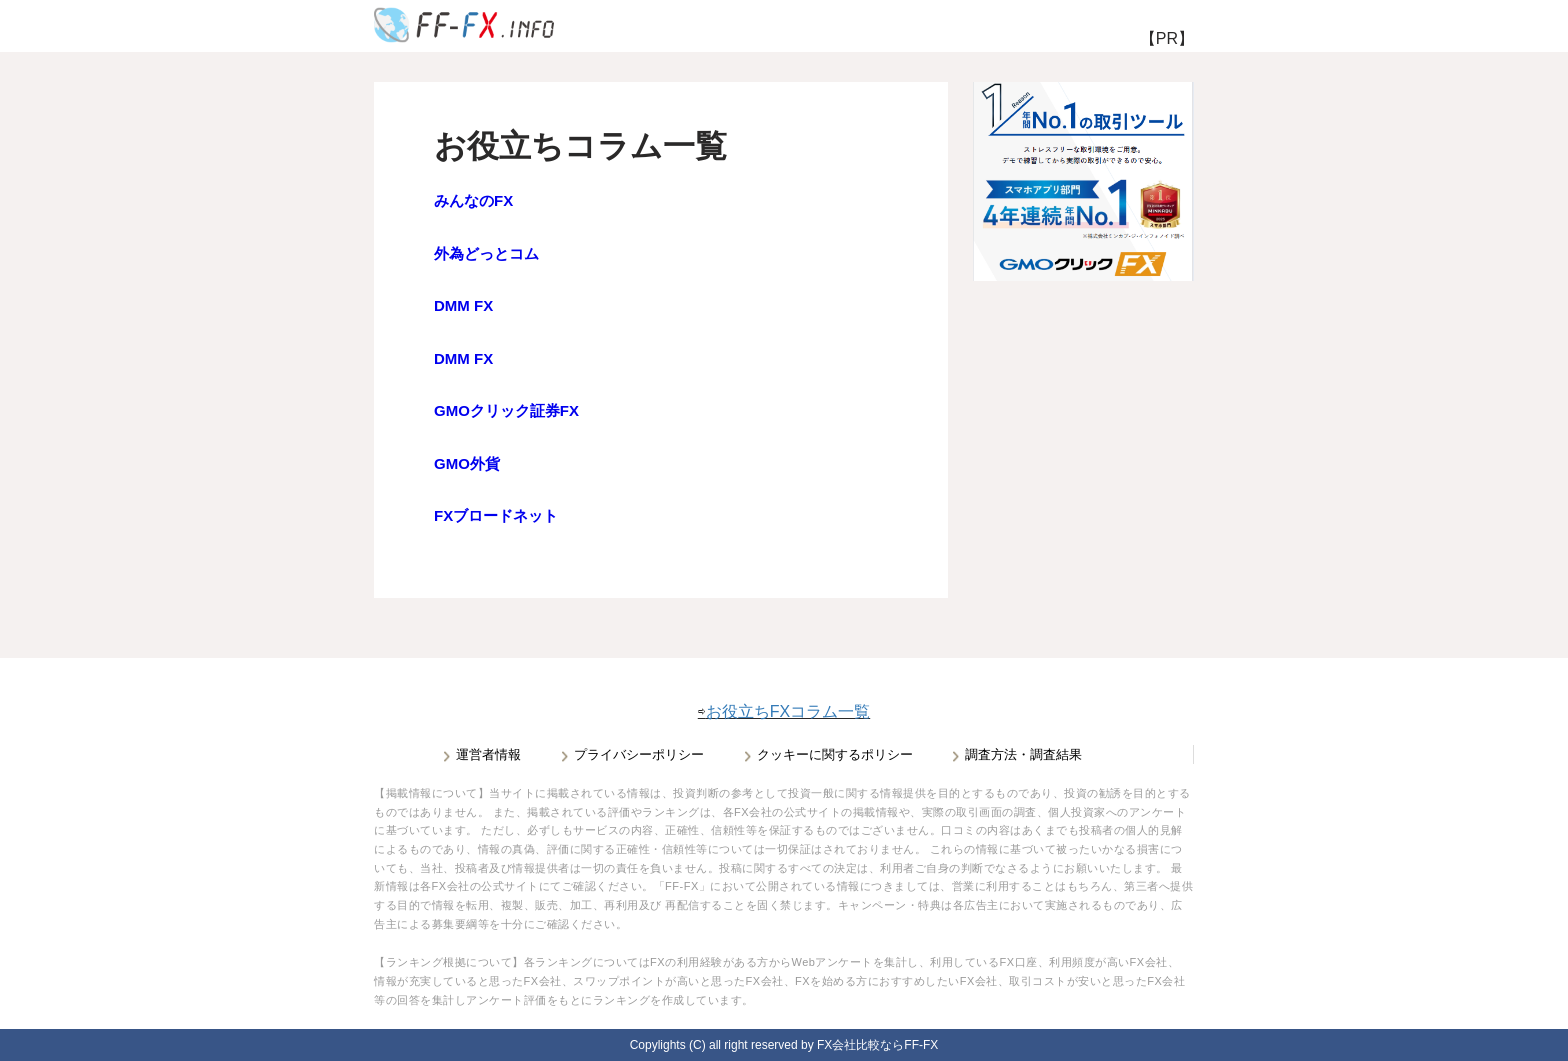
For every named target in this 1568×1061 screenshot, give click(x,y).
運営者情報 (488, 754)
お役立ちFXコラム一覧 (788, 711)
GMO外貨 (467, 463)
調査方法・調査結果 (1023, 754)
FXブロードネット (496, 515)
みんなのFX (473, 200)
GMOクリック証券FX (506, 410)
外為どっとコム (486, 253)
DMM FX (463, 305)
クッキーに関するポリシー (835, 754)
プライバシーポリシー (639, 754)
